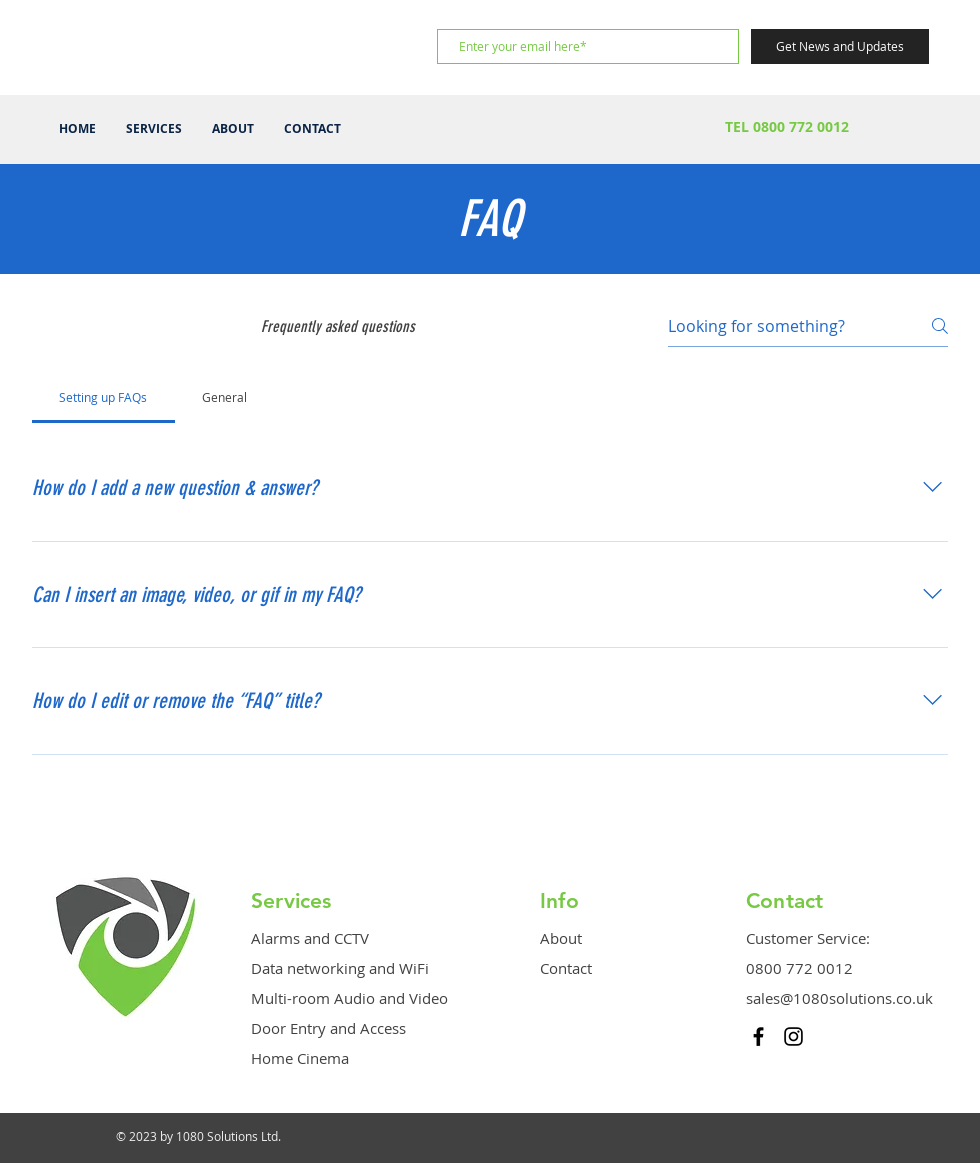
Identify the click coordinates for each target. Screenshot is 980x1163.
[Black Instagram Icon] (793, 1036)
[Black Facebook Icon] (758, 1036)
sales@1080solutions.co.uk (839, 998)
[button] (154, 129)
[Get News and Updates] (840, 46)
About (561, 938)
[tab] (103, 397)
